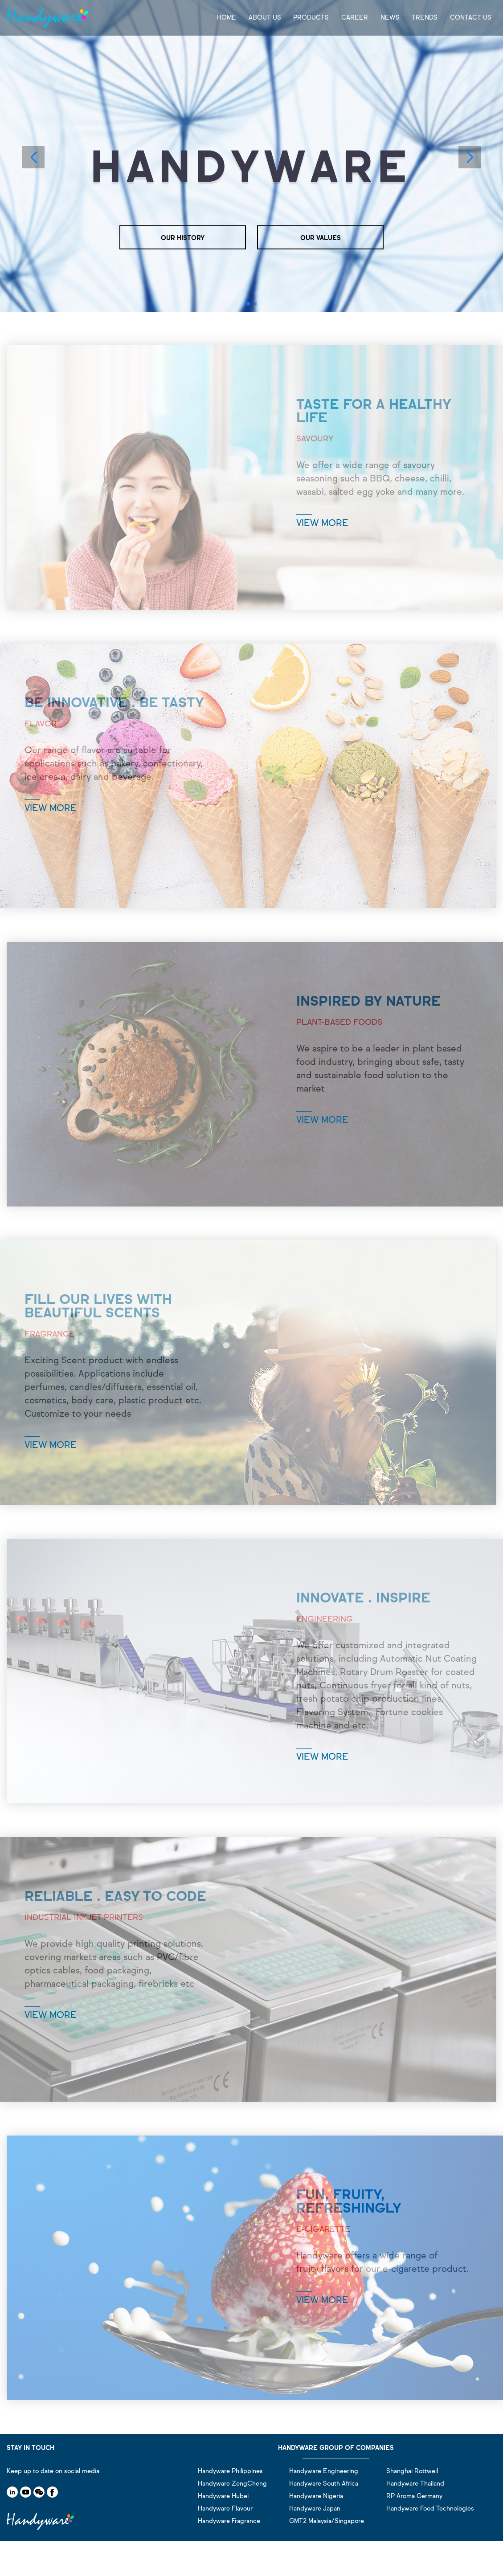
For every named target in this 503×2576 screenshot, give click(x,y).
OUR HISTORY (182, 238)
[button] (248, 304)
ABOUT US (265, 18)
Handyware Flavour (225, 2509)
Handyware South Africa (323, 2484)
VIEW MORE (322, 523)
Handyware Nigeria (316, 2496)
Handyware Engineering (323, 2471)
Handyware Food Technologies (430, 2509)
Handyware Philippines (230, 2471)
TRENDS (425, 18)
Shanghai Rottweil (412, 2471)
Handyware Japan (314, 2509)
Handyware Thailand (415, 2484)
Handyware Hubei (223, 2496)
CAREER (354, 18)
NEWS (390, 18)
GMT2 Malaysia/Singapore (326, 2521)
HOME (226, 18)
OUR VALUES (320, 238)
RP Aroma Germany (414, 2496)
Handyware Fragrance (229, 2521)
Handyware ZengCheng (232, 2484)
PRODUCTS (311, 18)
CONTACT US (470, 18)
